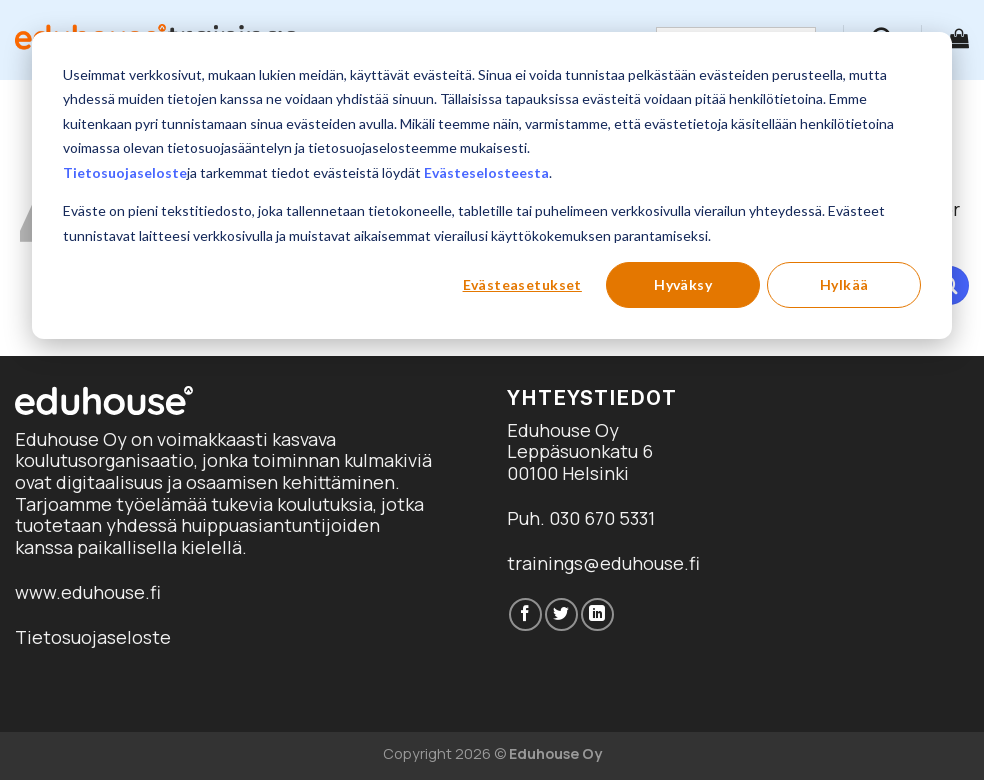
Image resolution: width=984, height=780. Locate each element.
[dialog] (492, 185)
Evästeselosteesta (486, 172)
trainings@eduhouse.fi (603, 563)
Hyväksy (683, 284)
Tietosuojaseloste (125, 172)
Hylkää (844, 284)
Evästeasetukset (522, 284)
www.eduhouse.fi (88, 592)
